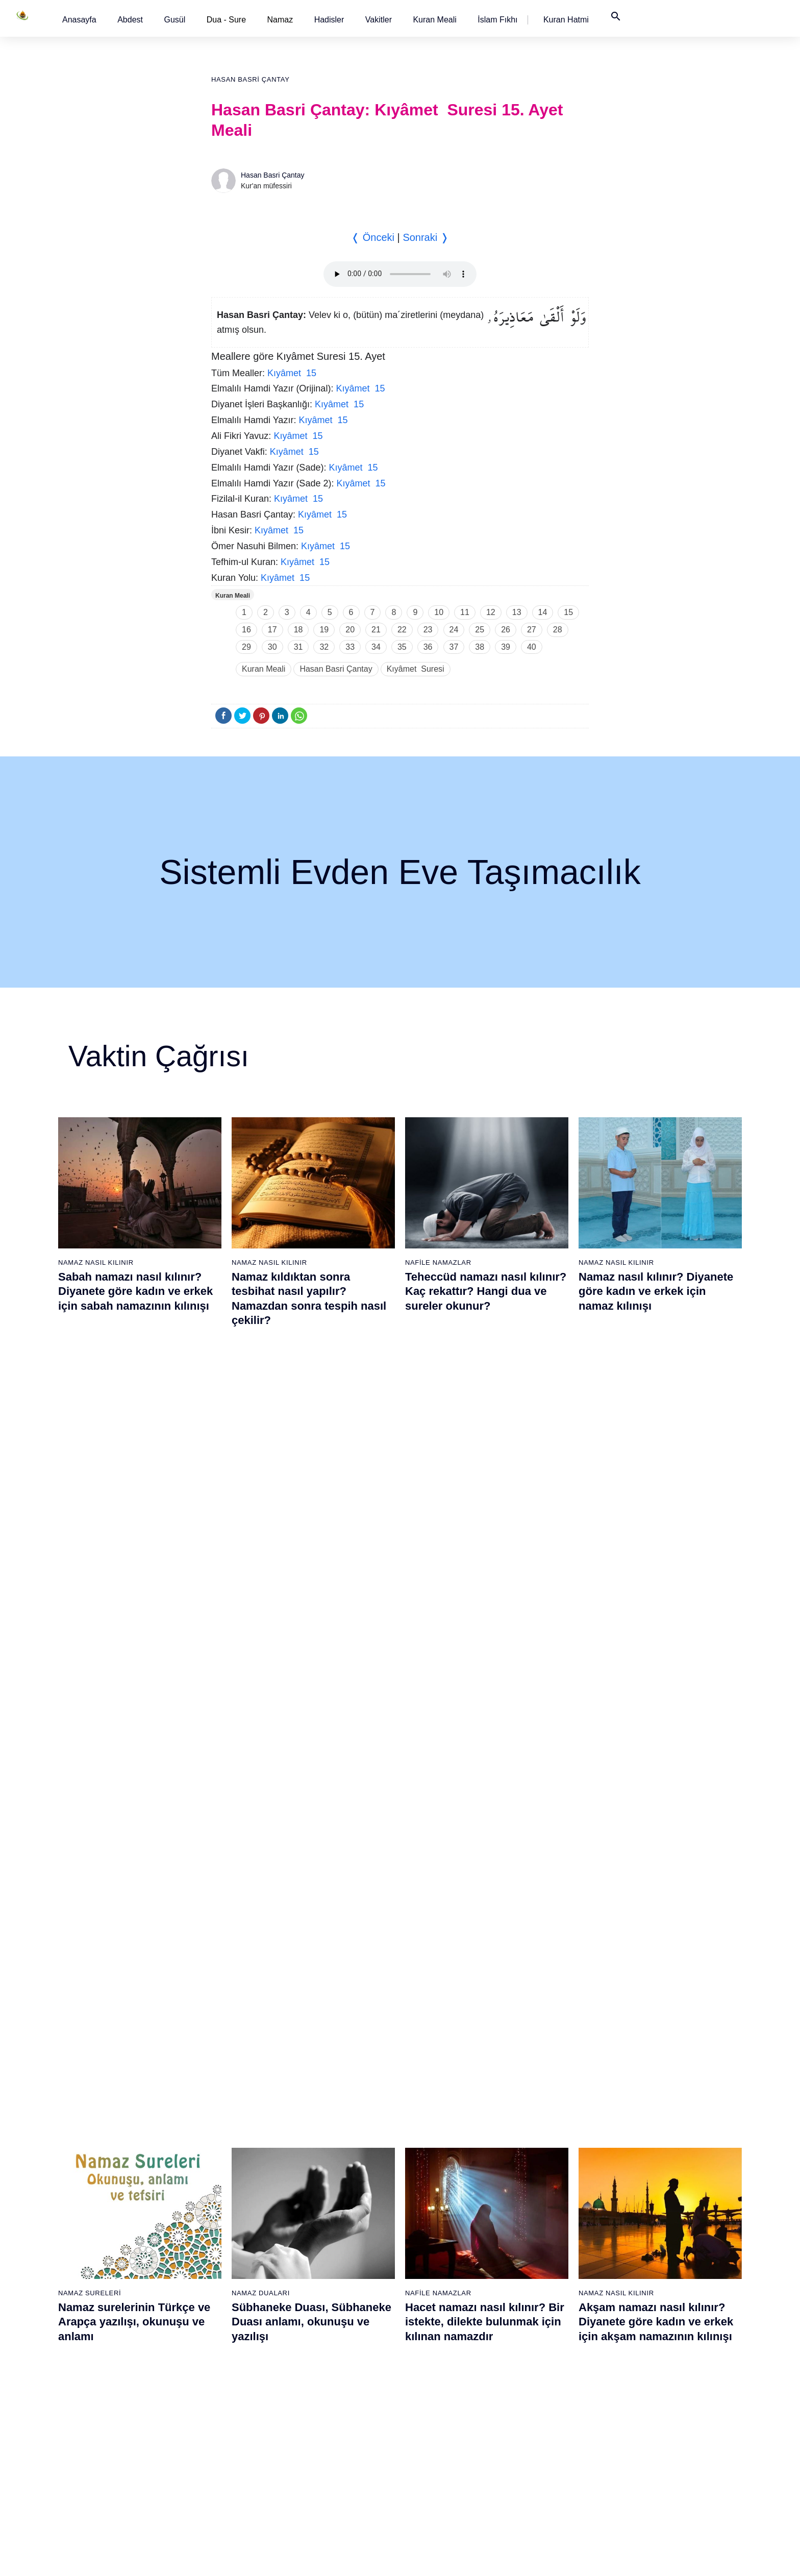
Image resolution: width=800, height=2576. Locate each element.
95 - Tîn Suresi (537, 2477)
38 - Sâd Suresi (221, 2477)
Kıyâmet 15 (291, 373)
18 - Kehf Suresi (116, 2460)
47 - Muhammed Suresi (340, 2299)
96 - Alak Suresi (645, 2156)
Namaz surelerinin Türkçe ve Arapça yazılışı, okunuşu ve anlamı (134, 1536)
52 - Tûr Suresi (326, 2388)
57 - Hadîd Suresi (331, 2477)
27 (531, 629)
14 (542, 612)
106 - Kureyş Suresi (651, 2334)
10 (438, 612)
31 (298, 647)
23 (428, 629)
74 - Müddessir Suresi (442, 2442)
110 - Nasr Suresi (648, 2406)
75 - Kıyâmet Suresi (440, 2460)
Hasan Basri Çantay (250, 79)
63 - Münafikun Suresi (442, 2245)
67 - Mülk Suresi (434, 2317)
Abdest (130, 19)
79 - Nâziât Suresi (542, 2192)
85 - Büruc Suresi (540, 2299)
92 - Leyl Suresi (539, 2424)
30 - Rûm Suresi (222, 2334)
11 (464, 612)
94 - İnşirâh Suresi (542, 2460)
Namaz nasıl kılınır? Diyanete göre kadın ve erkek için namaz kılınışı (656, 1291)
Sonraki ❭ (425, 237)
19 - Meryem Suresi (122, 2477)
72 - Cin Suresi (431, 2406)
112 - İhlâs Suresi (648, 2442)
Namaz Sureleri (89, 1507)
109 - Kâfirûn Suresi (652, 2388)
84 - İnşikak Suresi (543, 2281)
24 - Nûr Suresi (221, 2227)
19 (324, 629)
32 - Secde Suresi (225, 2370)
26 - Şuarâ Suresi (225, 2263)
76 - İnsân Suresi (436, 2477)
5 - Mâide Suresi (117, 2227)
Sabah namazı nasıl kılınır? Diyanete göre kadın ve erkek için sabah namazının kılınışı (135, 1291)
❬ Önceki (372, 237)
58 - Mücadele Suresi (442, 2156)
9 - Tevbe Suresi (117, 2299)
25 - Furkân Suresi (226, 2245)
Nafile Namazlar (438, 1262)
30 (272, 647)
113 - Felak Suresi (649, 2460)
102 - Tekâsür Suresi (653, 2263)
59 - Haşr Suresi (434, 2174)
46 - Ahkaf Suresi (329, 2281)
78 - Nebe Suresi (541, 2174)
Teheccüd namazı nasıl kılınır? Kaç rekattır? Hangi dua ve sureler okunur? (485, 1291)
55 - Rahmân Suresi (334, 2442)
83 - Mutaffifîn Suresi (547, 2263)
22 (402, 629)
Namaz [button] (280, 19)
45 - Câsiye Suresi (332, 2263)
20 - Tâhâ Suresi (223, 2156)
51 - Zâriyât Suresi (332, 2370)
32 (324, 647)
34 (376, 647)
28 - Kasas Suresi (224, 2299)
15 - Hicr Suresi (115, 2406)
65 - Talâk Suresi (435, 2281)
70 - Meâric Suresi (437, 2370)
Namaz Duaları (261, 1507)
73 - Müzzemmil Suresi (445, 2424)
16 (246, 629)
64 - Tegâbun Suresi (440, 2263)
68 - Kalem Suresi (437, 2334)
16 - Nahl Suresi (116, 2424)
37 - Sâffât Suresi (224, 2460)
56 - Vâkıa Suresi (330, 2460)
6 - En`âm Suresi (118, 2245)
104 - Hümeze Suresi (653, 2299)
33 (350, 647)
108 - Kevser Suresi (651, 2370)
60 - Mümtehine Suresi (444, 2192)
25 (479, 629)
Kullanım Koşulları (501, 2558)
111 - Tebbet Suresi (651, 2424)
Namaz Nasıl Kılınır (96, 1262)
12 (490, 612)
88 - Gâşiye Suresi (543, 2352)
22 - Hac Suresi (220, 2192)
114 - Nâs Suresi (646, 2477)
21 (376, 629)
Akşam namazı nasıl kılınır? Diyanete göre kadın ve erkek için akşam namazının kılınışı (656, 1536)
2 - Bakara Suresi (118, 2174)
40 (531, 647)
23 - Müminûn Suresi (230, 2209)
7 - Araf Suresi (113, 2263)
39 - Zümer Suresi (330, 2156)
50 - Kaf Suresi (327, 2352)
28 (557, 629)
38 (479, 647)
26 (505, 629)
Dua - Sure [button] (226, 19)
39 (505, 647)
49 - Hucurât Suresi (334, 2334)
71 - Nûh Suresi (433, 2388)
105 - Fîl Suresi (644, 2317)
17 (272, 629)
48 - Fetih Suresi (329, 2317)
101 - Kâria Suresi (649, 2245)
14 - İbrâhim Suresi (121, 2388)
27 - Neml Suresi (223, 2281)
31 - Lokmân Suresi (228, 2352)
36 (428, 647)
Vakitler (378, 19)
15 (568, 612)
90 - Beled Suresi (541, 2388)
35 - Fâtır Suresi (222, 2424)
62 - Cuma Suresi (436, 2227)
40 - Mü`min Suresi (333, 2174)
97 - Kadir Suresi (646, 2174)
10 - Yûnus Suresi (119, 2317)
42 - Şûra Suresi (329, 2209)
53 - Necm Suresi (330, 2406)
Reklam (552, 2558)
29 (246, 647)
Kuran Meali (434, 19)
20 (350, 629)
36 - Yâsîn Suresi (224, 2442)
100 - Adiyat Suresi (650, 2227)
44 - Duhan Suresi (331, 2245)
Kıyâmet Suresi (415, 669)
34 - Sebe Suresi (223, 2406)
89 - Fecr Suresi (539, 2370)
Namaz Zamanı (679, 2558)
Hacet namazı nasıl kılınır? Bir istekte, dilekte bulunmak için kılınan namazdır (484, 1536)
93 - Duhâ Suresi (541, 2442)
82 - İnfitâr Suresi (541, 2245)
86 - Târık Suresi (540, 2317)
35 (402, 647)
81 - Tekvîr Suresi (542, 2227)
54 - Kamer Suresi (332, 2424)
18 (298, 629)
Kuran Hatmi (566, 19)
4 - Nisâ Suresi (114, 2209)
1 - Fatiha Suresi (117, 2156)
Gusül (174, 19)
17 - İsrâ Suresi (115, 2442)
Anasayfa (79, 19)
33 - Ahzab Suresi (224, 2388)
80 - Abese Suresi (542, 2209)
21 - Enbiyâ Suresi (226, 2174)
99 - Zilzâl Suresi (646, 2209)
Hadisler (329, 19)
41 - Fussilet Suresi (333, 2192)
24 (454, 629)
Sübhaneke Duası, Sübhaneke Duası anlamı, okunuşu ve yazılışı (311, 1536)
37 (454, 647)
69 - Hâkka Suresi (437, 2352)
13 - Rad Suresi (116, 2370)
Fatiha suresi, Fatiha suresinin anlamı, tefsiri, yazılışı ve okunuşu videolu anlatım (486, 1781)
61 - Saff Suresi (433, 2209)
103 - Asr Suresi (645, 2281)
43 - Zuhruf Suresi (331, 2227)
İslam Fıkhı (497, 19)
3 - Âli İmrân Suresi (121, 2192)
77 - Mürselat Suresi (545, 2156)
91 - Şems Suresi (541, 2406)
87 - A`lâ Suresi (538, 2334)
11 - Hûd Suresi (116, 2334)
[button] (79, 19)
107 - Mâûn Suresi (649, 2352)
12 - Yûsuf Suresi (118, 2352)
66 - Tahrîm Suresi (438, 2299)
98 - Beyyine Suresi (651, 2192)
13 (516, 612)
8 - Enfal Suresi (114, 2281)
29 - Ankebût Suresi (228, 2317)
